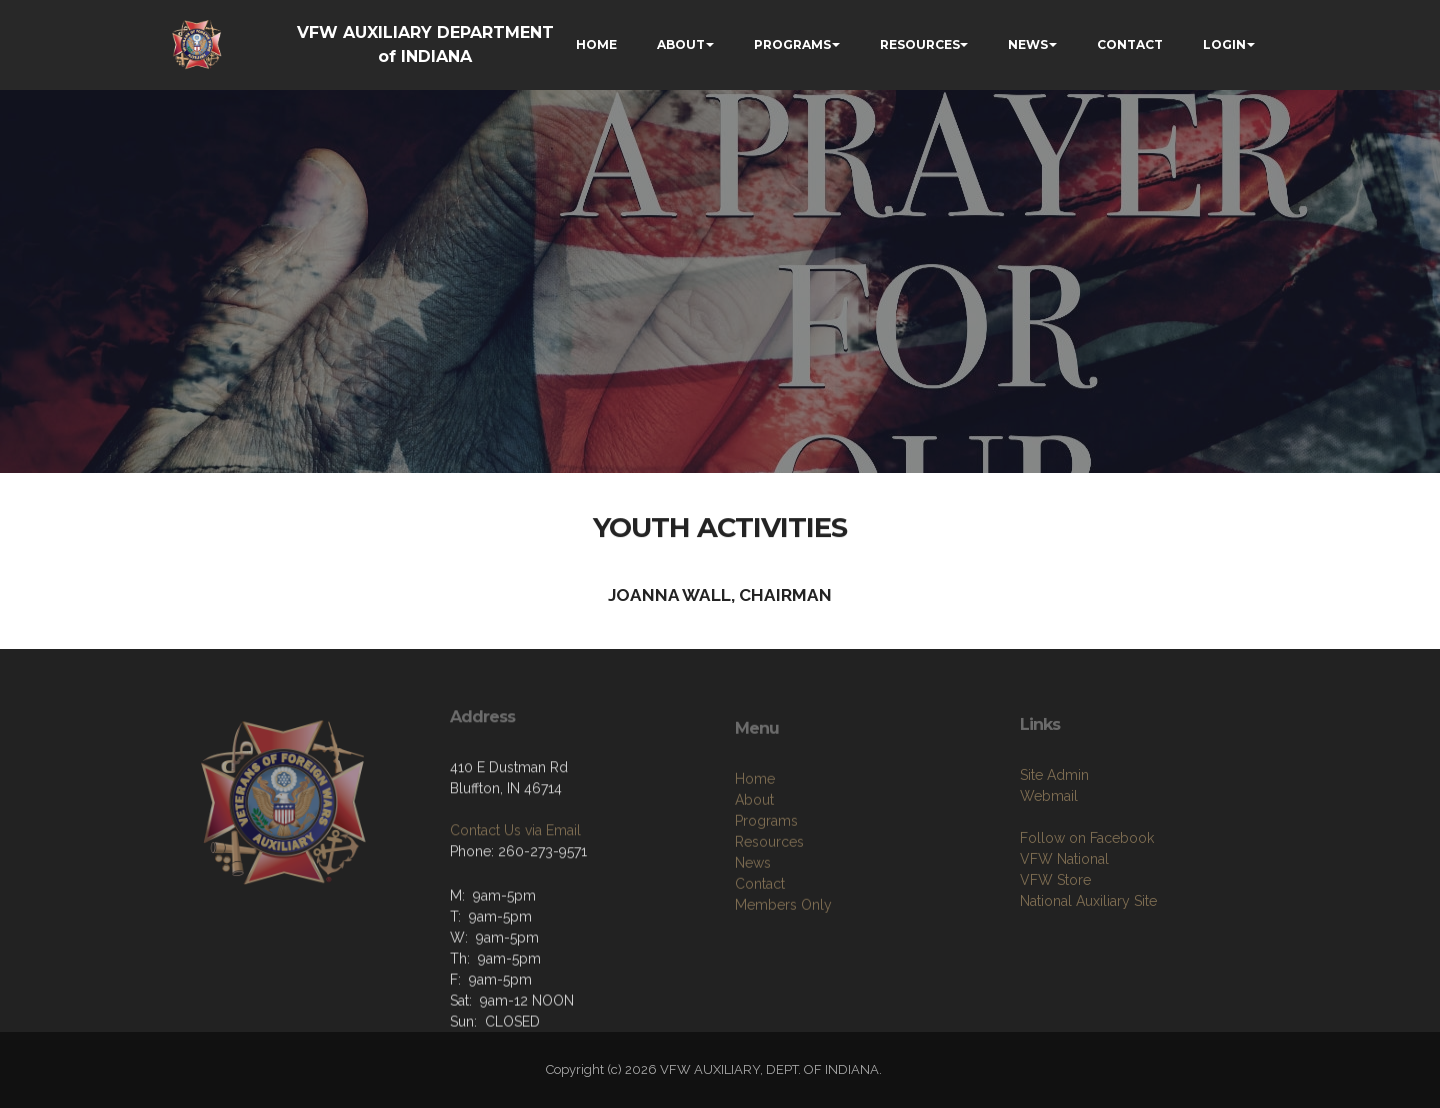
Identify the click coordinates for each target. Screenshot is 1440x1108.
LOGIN (1224, 44)
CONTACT (1130, 44)
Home (755, 839)
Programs (766, 881)
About (754, 860)
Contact (760, 944)
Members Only (783, 965)
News (753, 923)
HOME (596, 44)
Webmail (1049, 850)
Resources (769, 902)
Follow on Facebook (1087, 892)
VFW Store (1055, 934)
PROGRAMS (792, 44)
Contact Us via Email (515, 873)
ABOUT (681, 44)
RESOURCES (920, 44)
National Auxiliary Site (1088, 955)
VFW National (1064, 913)
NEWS (1028, 44)
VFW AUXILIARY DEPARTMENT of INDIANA (425, 44)
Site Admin (1054, 829)
